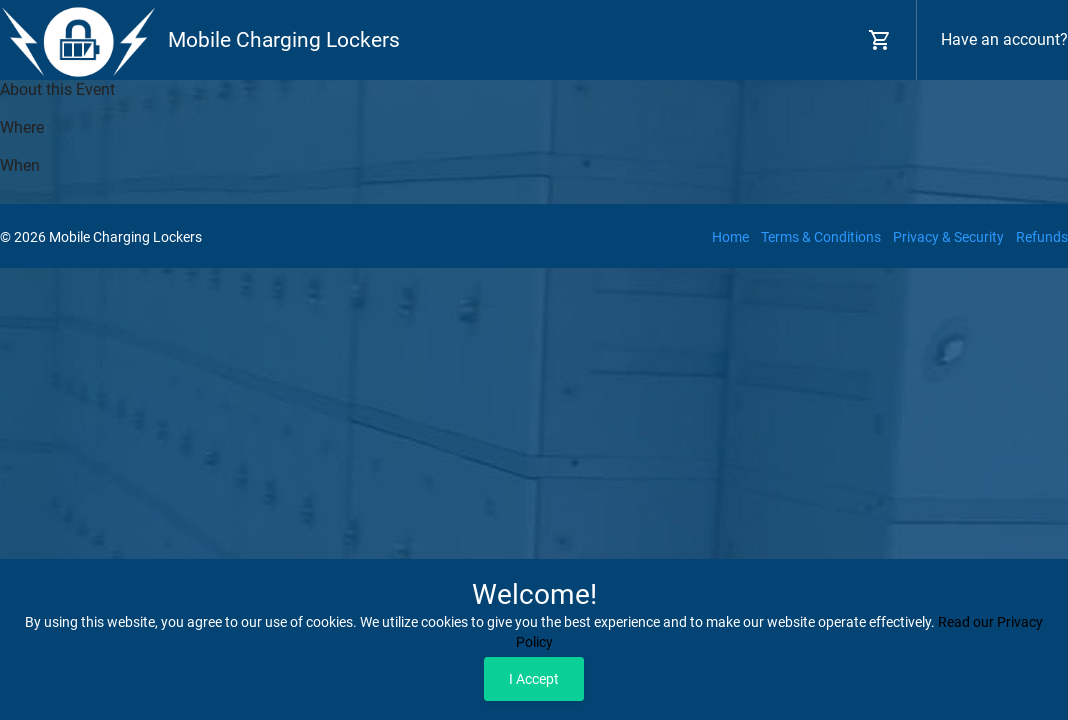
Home (730, 237)
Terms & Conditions (821, 237)
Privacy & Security (948, 237)
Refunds (1042, 237)
